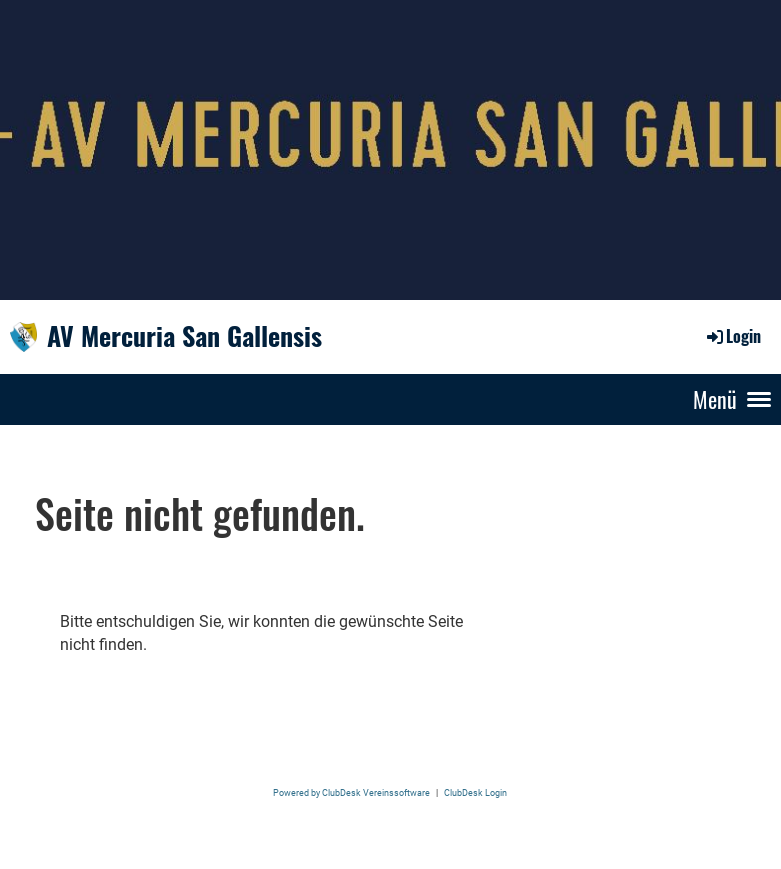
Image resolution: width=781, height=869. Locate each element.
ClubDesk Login (475, 792)
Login (732, 336)
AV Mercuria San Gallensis (184, 336)
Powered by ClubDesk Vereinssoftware (351, 792)
